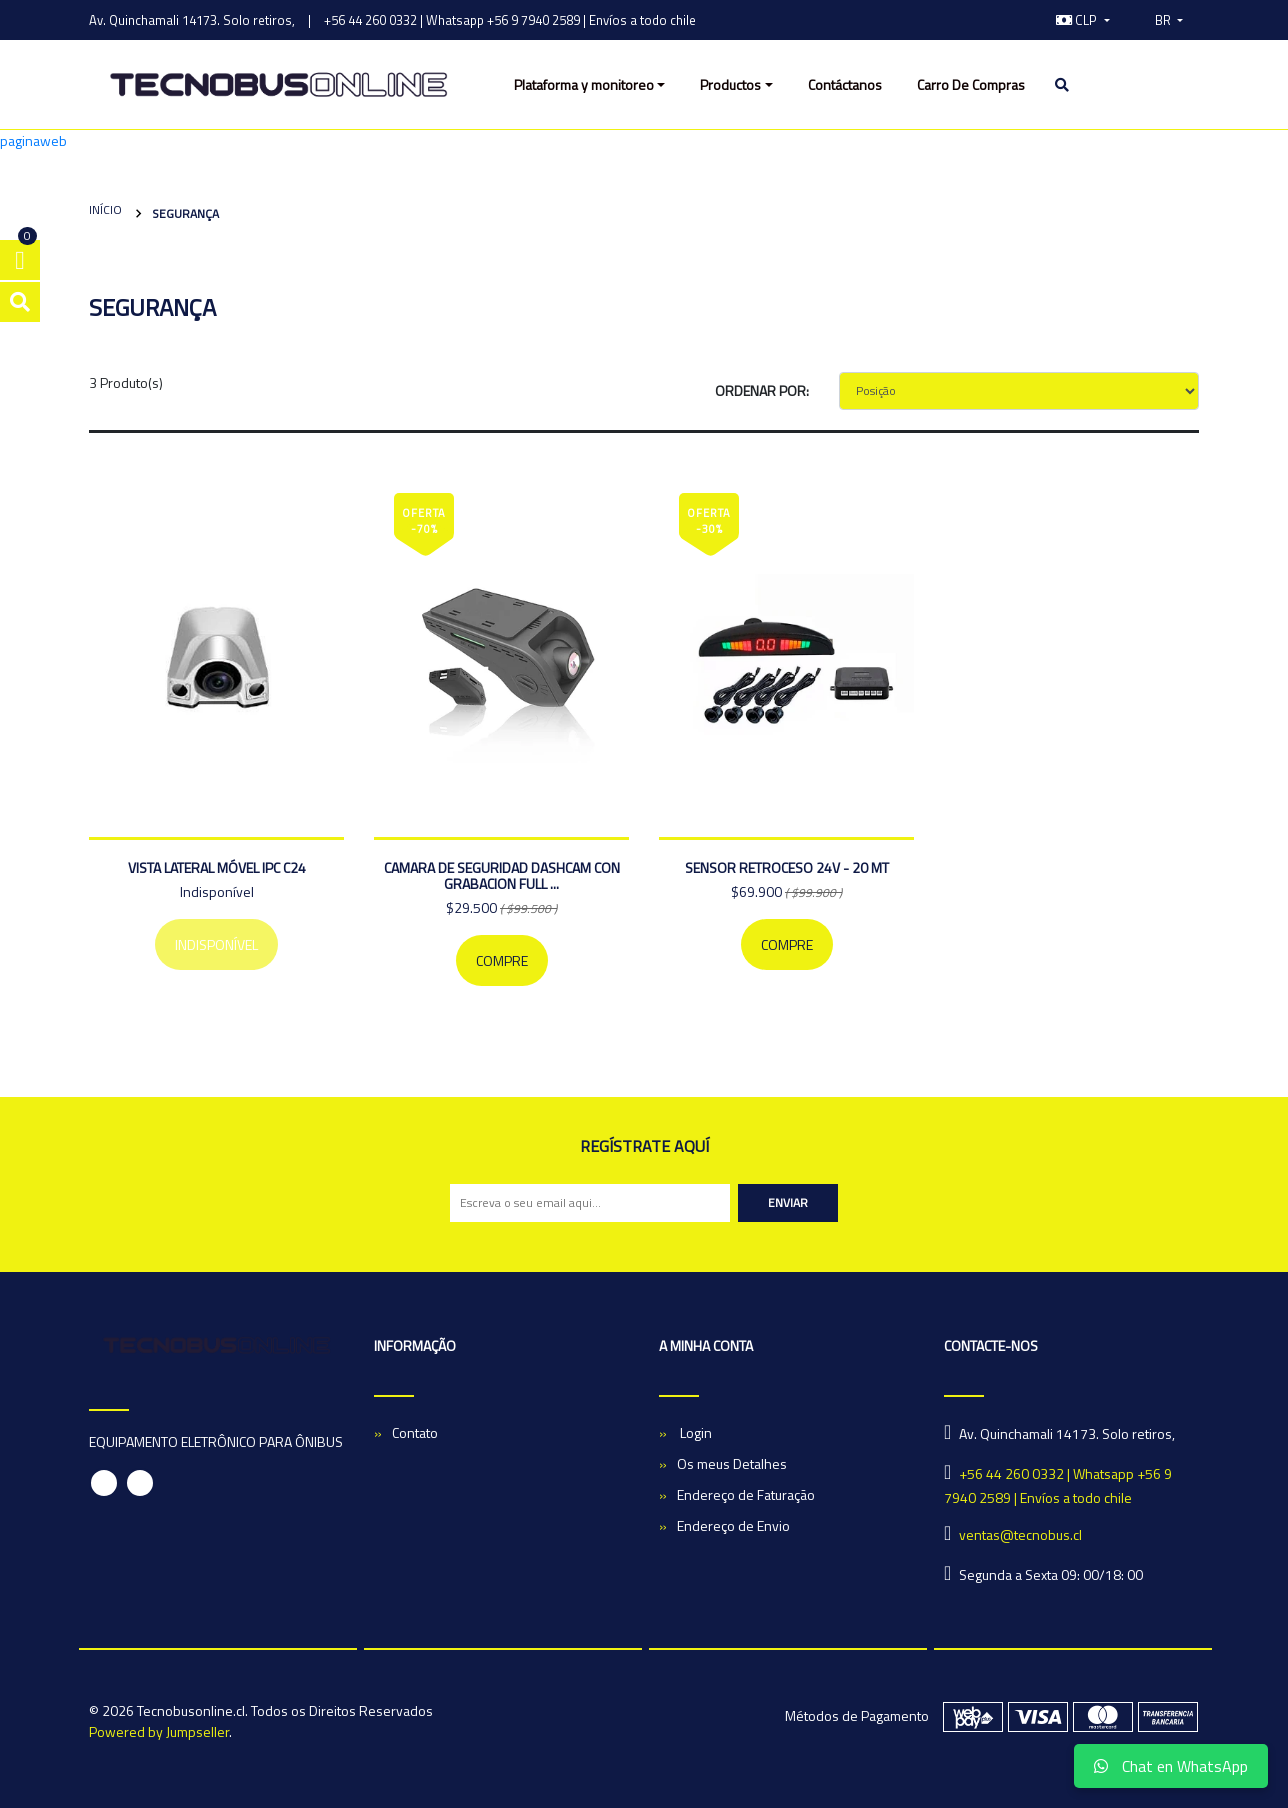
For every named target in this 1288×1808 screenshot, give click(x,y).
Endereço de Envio (733, 1525)
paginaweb (33, 140)
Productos (730, 84)
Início (105, 209)
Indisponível (216, 944)
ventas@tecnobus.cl (1020, 1534)
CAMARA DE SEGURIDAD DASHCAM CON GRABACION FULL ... (502, 875)
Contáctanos (845, 84)
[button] (1083, 20)
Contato (415, 1432)
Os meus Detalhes (732, 1463)
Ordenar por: (762, 390)
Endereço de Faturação (746, 1494)
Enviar (788, 1202)
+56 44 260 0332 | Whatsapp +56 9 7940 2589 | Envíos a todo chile (510, 20)
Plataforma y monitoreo (584, 84)
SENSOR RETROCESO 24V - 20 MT (787, 867)
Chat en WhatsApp (1171, 1766)
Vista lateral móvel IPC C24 (217, 867)
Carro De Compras (971, 84)
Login (694, 1432)
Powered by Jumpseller (159, 1731)
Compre (502, 960)
